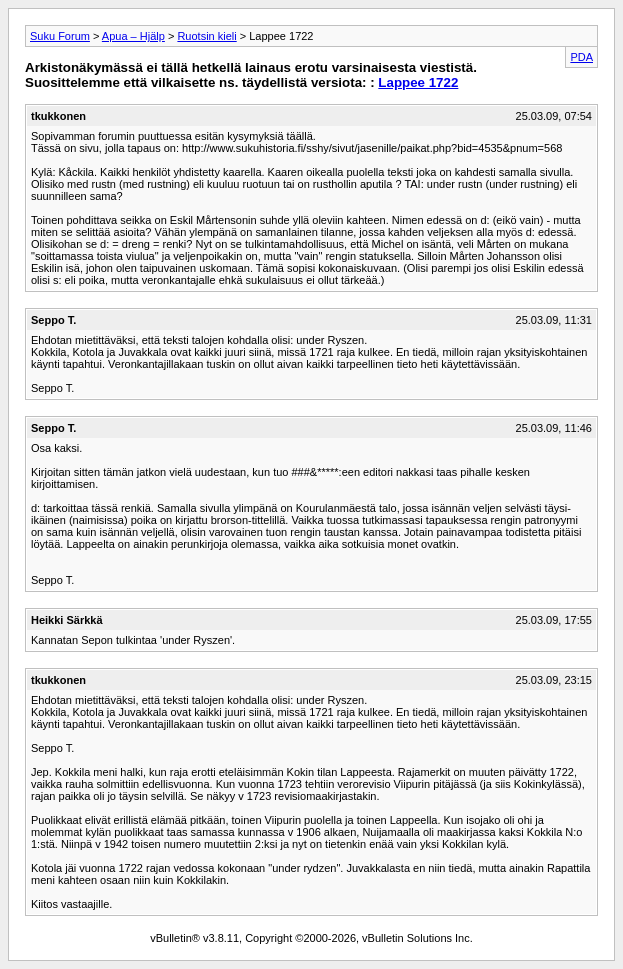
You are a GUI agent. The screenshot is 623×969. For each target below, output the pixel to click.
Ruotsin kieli (206, 36)
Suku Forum (60, 36)
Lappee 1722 (418, 82)
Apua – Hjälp (133, 36)
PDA (581, 57)
